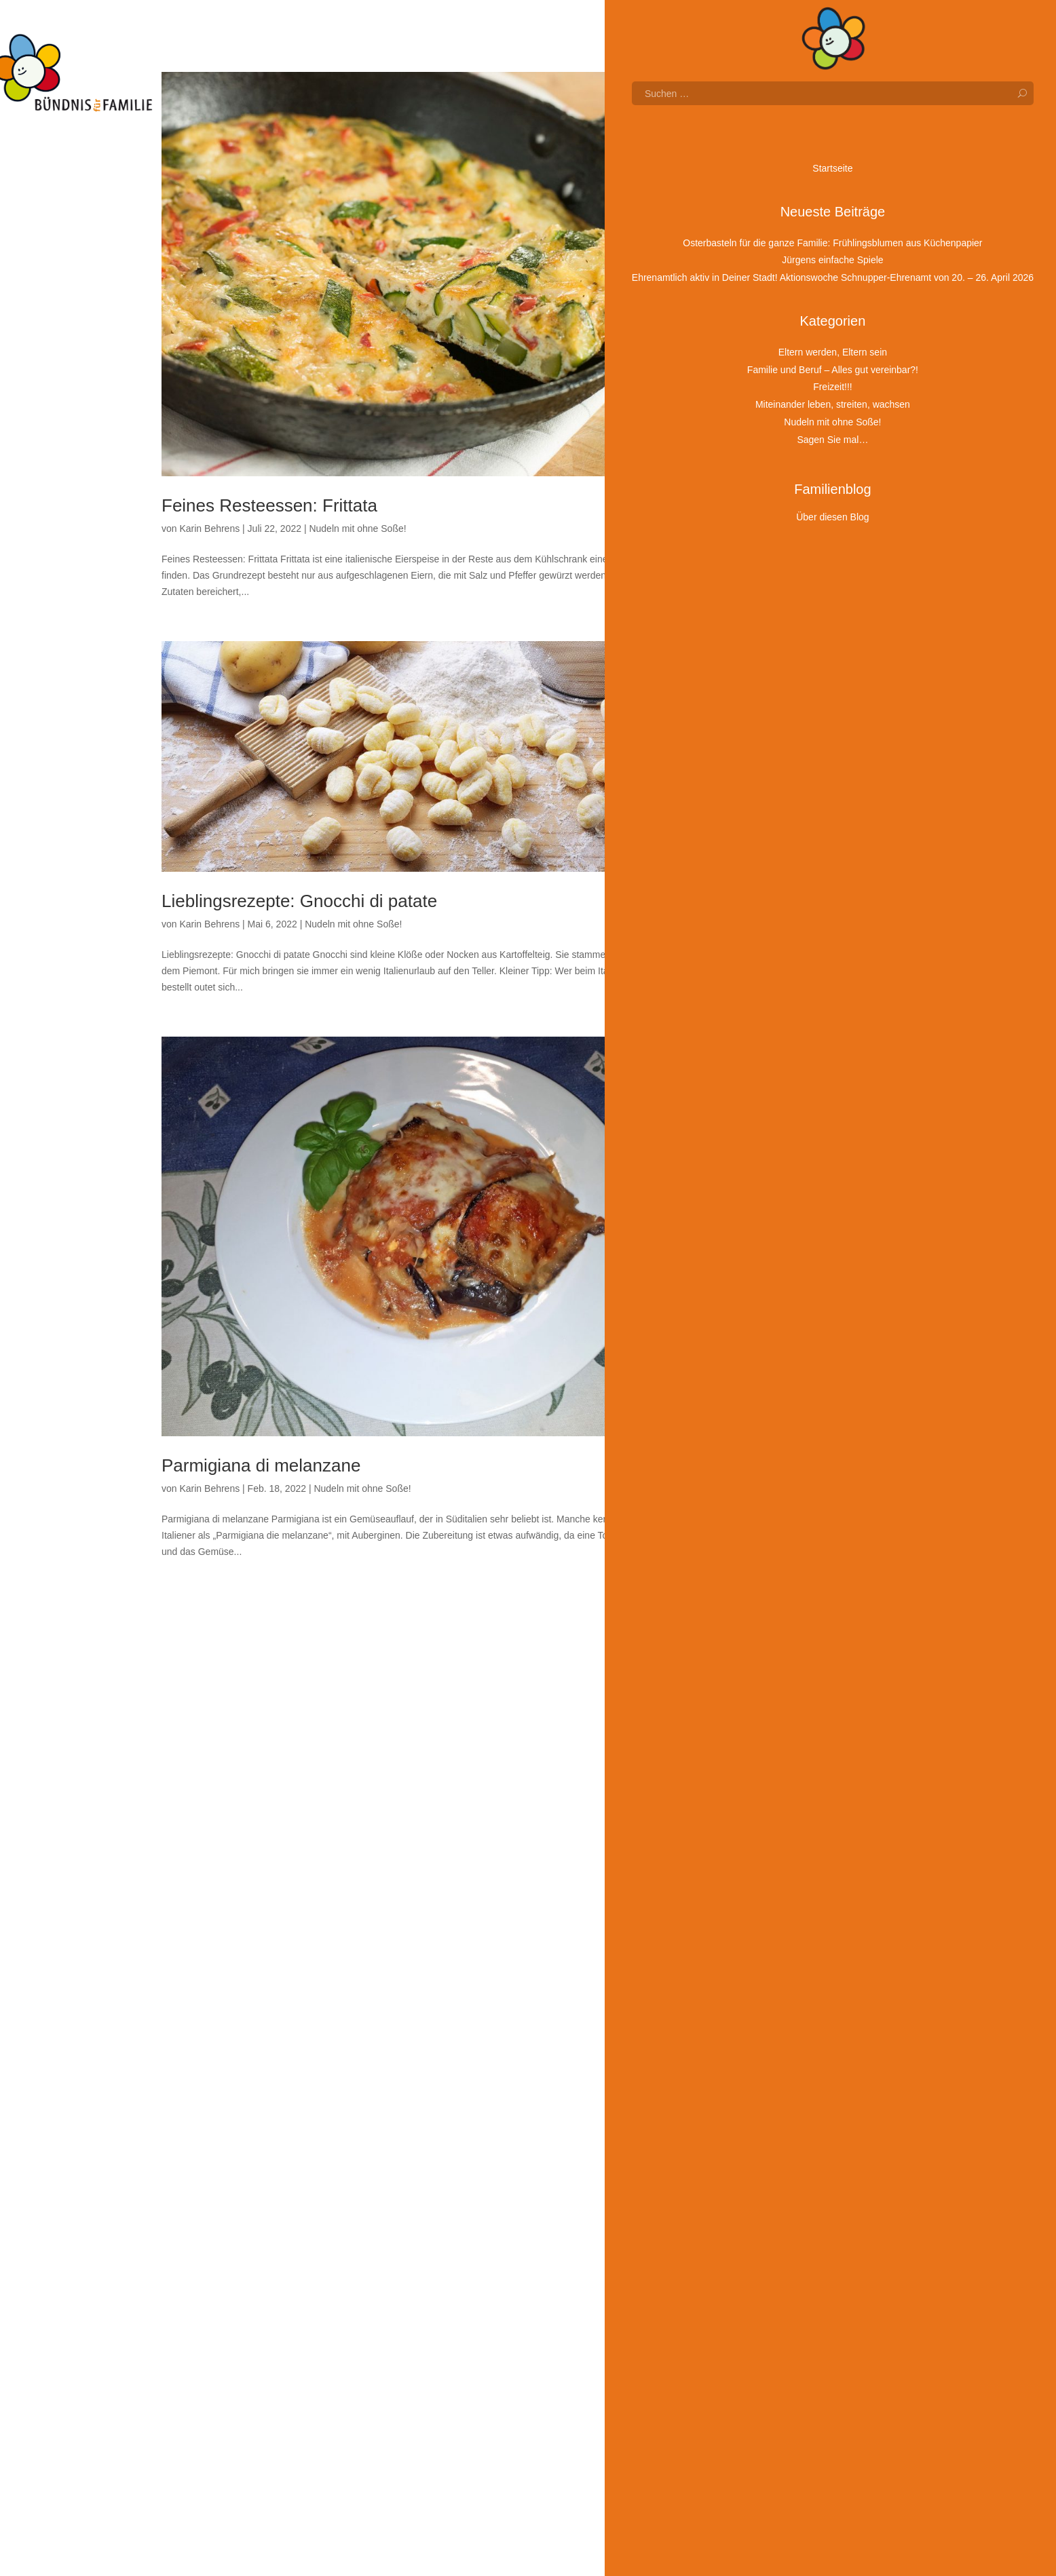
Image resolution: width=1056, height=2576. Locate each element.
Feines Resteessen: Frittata (269, 505)
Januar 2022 (788, 1527)
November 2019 (796, 2071)
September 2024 (797, 859)
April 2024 (783, 964)
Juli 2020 (781, 1904)
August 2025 (789, 629)
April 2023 (783, 1214)
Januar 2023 (788, 1277)
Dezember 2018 (796, 2301)
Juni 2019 (783, 2175)
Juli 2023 (781, 1152)
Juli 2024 (781, 901)
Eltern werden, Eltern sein (816, 2377)
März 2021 (784, 1736)
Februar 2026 (790, 504)
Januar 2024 (788, 1026)
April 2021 (783, 1716)
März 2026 (784, 483)
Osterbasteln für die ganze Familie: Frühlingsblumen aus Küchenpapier (824, 162)
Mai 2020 (782, 1945)
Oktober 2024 (791, 838)
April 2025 (783, 713)
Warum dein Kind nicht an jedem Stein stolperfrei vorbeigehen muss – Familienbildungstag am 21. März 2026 (820, 321)
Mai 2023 (782, 1194)
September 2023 (797, 1109)
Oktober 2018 (791, 2322)
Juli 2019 (781, 2154)
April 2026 (783, 462)
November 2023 (796, 1068)
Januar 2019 (788, 2280)
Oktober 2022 (791, 1339)
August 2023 (789, 1131)
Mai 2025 (782, 692)
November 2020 (796, 1820)
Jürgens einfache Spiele (812, 198)
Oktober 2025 (791, 588)
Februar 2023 (790, 1256)
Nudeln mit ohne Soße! (357, 528)
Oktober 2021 (791, 1590)
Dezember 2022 (796, 1298)
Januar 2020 (788, 2029)
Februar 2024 (790, 1005)
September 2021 (797, 1612)
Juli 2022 (781, 1403)
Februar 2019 (790, 2259)
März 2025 (784, 734)
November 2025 (796, 567)
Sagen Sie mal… (797, 2514)
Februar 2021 (790, 1757)
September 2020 (797, 1862)
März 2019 (784, 2238)
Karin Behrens (209, 528)
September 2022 (797, 1361)
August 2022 (789, 1382)
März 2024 (784, 985)
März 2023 (784, 1235)
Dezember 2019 (796, 2050)
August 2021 (789, 1632)
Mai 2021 (782, 1695)
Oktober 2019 (791, 2092)
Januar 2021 (788, 1778)
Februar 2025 (790, 755)
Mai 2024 (782, 943)
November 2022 (796, 1318)
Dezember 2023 (796, 1047)
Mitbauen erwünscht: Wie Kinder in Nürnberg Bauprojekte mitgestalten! (815, 390)
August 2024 (789, 880)
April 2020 (783, 1966)
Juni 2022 (783, 1423)
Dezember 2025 (796, 546)
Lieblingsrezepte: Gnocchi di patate (299, 901)
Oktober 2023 (791, 1089)
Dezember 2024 (796, 797)
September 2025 (797, 608)
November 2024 (796, 817)
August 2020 (789, 1883)
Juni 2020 (783, 1925)
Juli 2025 (781, 650)
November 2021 (796, 1569)
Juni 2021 (783, 1674)
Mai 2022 (782, 1444)
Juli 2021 (781, 1653)
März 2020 (784, 1987)
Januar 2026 (788, 525)
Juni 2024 (783, 922)
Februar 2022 (790, 1507)
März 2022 (784, 1486)
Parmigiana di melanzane (261, 1465)
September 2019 (797, 2113)
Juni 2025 (783, 671)
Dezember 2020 (796, 1799)
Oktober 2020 (791, 1841)
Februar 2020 (790, 2008)
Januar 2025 (788, 776)
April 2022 (783, 1465)
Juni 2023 (783, 1173)
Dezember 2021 (796, 1548)
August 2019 (789, 2134)
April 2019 (783, 2217)
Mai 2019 (782, 2196)
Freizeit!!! (782, 2435)
